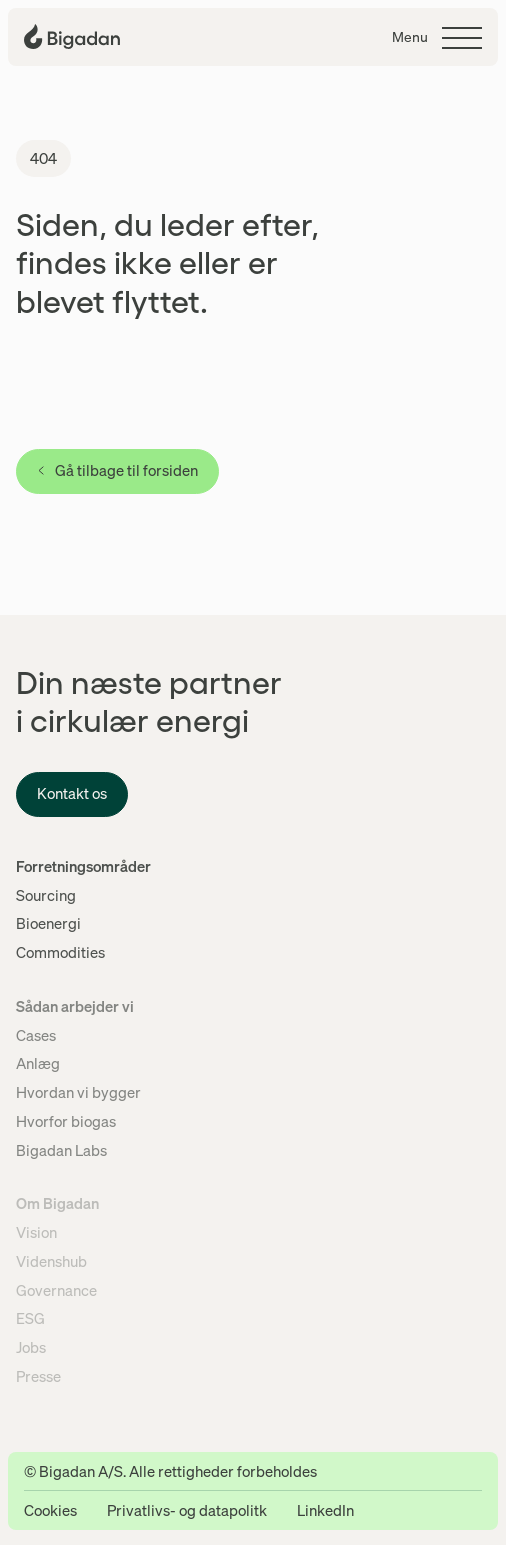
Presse (38, 1376)
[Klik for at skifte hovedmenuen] (437, 38)
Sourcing (46, 895)
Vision (36, 1232)
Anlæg (38, 1063)
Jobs (31, 1347)
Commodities (60, 952)
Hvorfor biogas (66, 1121)
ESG (30, 1318)
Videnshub (51, 1261)
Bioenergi (48, 923)
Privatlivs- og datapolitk (187, 1510)
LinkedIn (325, 1510)
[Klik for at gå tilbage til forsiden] (72, 36)
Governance (56, 1290)
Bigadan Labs (61, 1150)
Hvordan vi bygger (78, 1092)
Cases (36, 1035)
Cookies (50, 1510)
